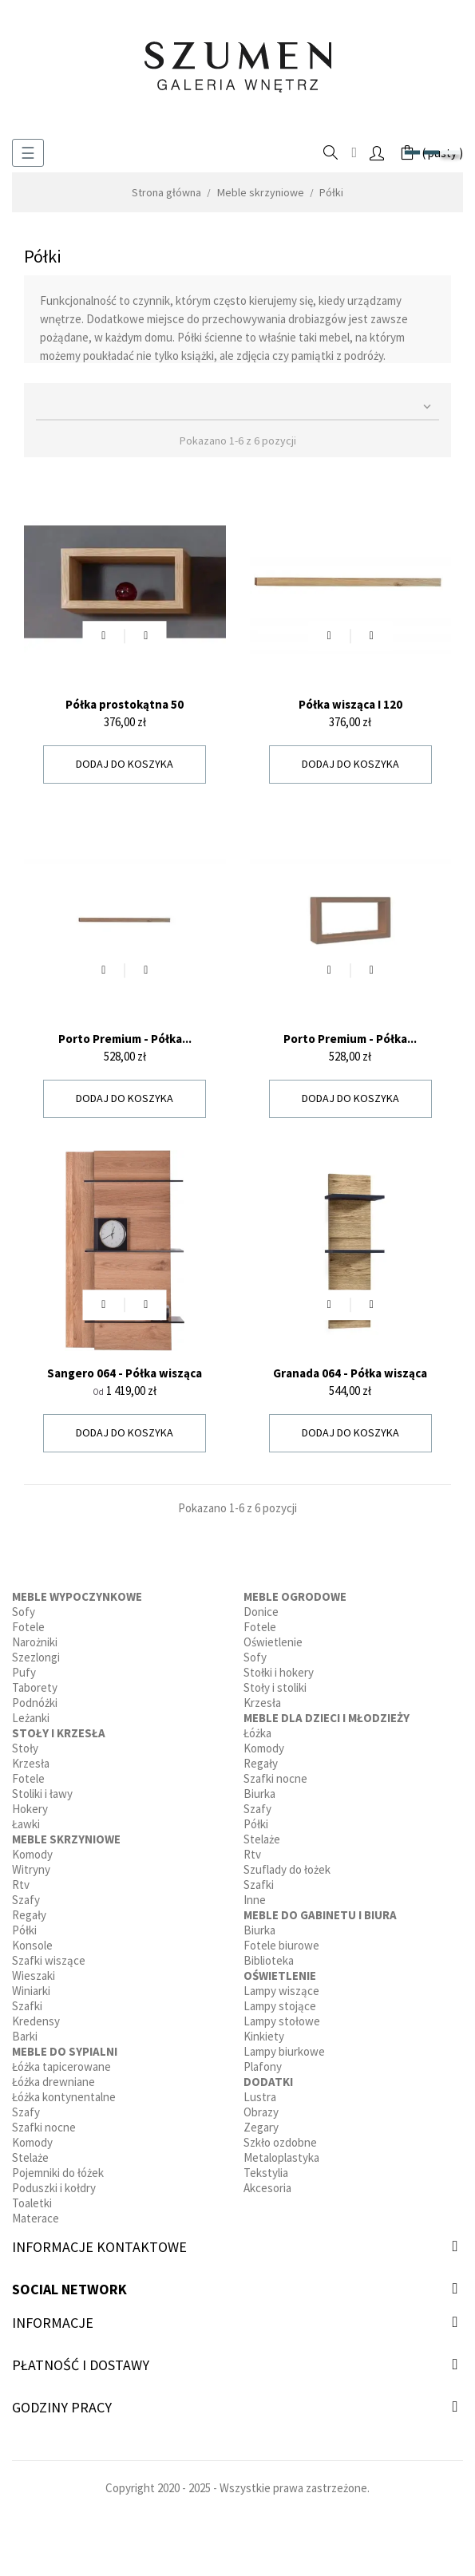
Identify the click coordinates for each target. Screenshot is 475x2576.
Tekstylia (265, 2172)
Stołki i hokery (278, 1672)
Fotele (28, 1626)
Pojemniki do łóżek (58, 2172)
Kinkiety (263, 2036)
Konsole (32, 1945)
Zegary (261, 2127)
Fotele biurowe (281, 1945)
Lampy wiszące (281, 1990)
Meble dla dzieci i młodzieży (326, 1717)
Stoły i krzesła (58, 1732)
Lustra (259, 2096)
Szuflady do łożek (287, 1869)
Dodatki (268, 2081)
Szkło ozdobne (280, 2142)
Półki (24, 1930)
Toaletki (32, 2203)
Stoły (25, 1748)
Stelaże (30, 2157)
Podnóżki (34, 1702)
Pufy (24, 1672)
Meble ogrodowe (294, 1596)
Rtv (21, 1884)
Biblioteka (268, 1960)
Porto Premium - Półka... (125, 1038)
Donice (261, 1611)
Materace (35, 2218)
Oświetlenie (273, 1642)
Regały (29, 1914)
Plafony (262, 2066)
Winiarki (31, 1990)
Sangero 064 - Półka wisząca (124, 1373)
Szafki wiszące (48, 1960)
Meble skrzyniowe (66, 1839)
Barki (25, 2036)
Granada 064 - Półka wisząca (350, 1373)
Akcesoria (267, 2187)
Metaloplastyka (281, 2157)
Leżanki (30, 1717)
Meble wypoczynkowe (77, 1596)
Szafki (27, 2005)
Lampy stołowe (281, 2021)
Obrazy (261, 2112)
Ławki (26, 1823)
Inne (254, 1899)
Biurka (259, 1793)
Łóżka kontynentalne (64, 2096)
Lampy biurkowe (284, 2051)
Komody (32, 1854)
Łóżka (257, 1732)
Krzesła (30, 1763)
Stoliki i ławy (42, 1793)
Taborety (34, 1687)
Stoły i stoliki (275, 1687)
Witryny (31, 1869)
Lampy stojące (279, 2005)
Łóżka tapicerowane (61, 2066)
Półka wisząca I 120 (350, 704)
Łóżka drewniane (53, 2081)
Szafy (26, 1899)
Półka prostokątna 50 (124, 704)
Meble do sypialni (64, 2051)
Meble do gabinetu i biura (320, 1914)
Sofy (23, 1611)
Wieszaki (33, 1975)
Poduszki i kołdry (54, 2187)
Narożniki (34, 1642)
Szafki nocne (44, 2127)
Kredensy (36, 2021)
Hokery (30, 1808)
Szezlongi (36, 1657)
